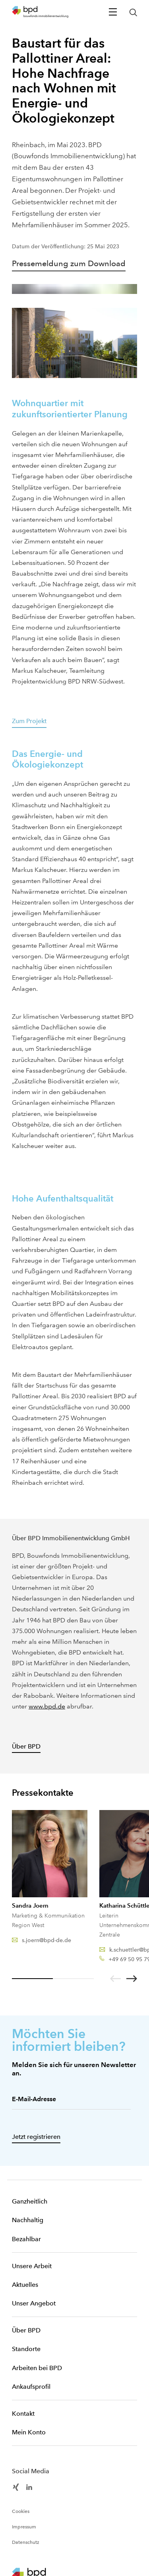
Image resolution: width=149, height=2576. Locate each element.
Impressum (24, 2527)
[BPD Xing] (16, 2486)
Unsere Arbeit (32, 2266)
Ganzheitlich (29, 2201)
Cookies (20, 2511)
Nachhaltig (27, 2220)
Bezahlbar (26, 2239)
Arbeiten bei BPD (37, 2368)
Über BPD (26, 2330)
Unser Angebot (34, 2303)
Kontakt (23, 2413)
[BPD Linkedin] (29, 2486)
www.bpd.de (47, 1706)
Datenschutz (25, 2542)
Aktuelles (25, 2284)
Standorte (26, 2349)
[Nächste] (131, 1978)
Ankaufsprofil (31, 2386)
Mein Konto (29, 2432)
